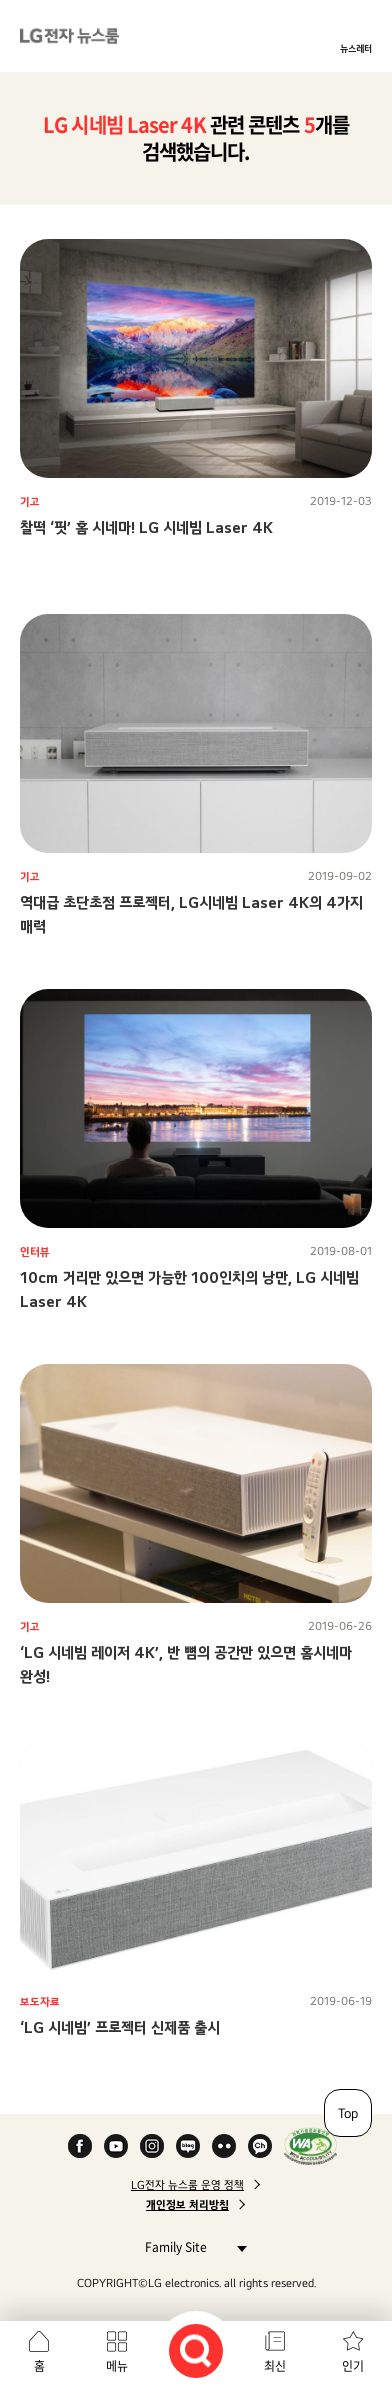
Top (348, 2113)
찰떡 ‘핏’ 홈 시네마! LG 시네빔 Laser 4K (146, 527)
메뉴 (117, 2366)
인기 (353, 2366)
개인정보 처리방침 (187, 2205)
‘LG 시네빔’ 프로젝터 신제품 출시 (120, 2027)
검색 (196, 2351)
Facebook (80, 2146)
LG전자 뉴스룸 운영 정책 (187, 2185)
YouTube (116, 2146)
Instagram (152, 2146)
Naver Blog (188, 2146)
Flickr (224, 2146)
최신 (275, 2366)
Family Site (190, 2246)
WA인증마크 (310, 2146)
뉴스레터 (356, 48)
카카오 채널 (260, 2146)
